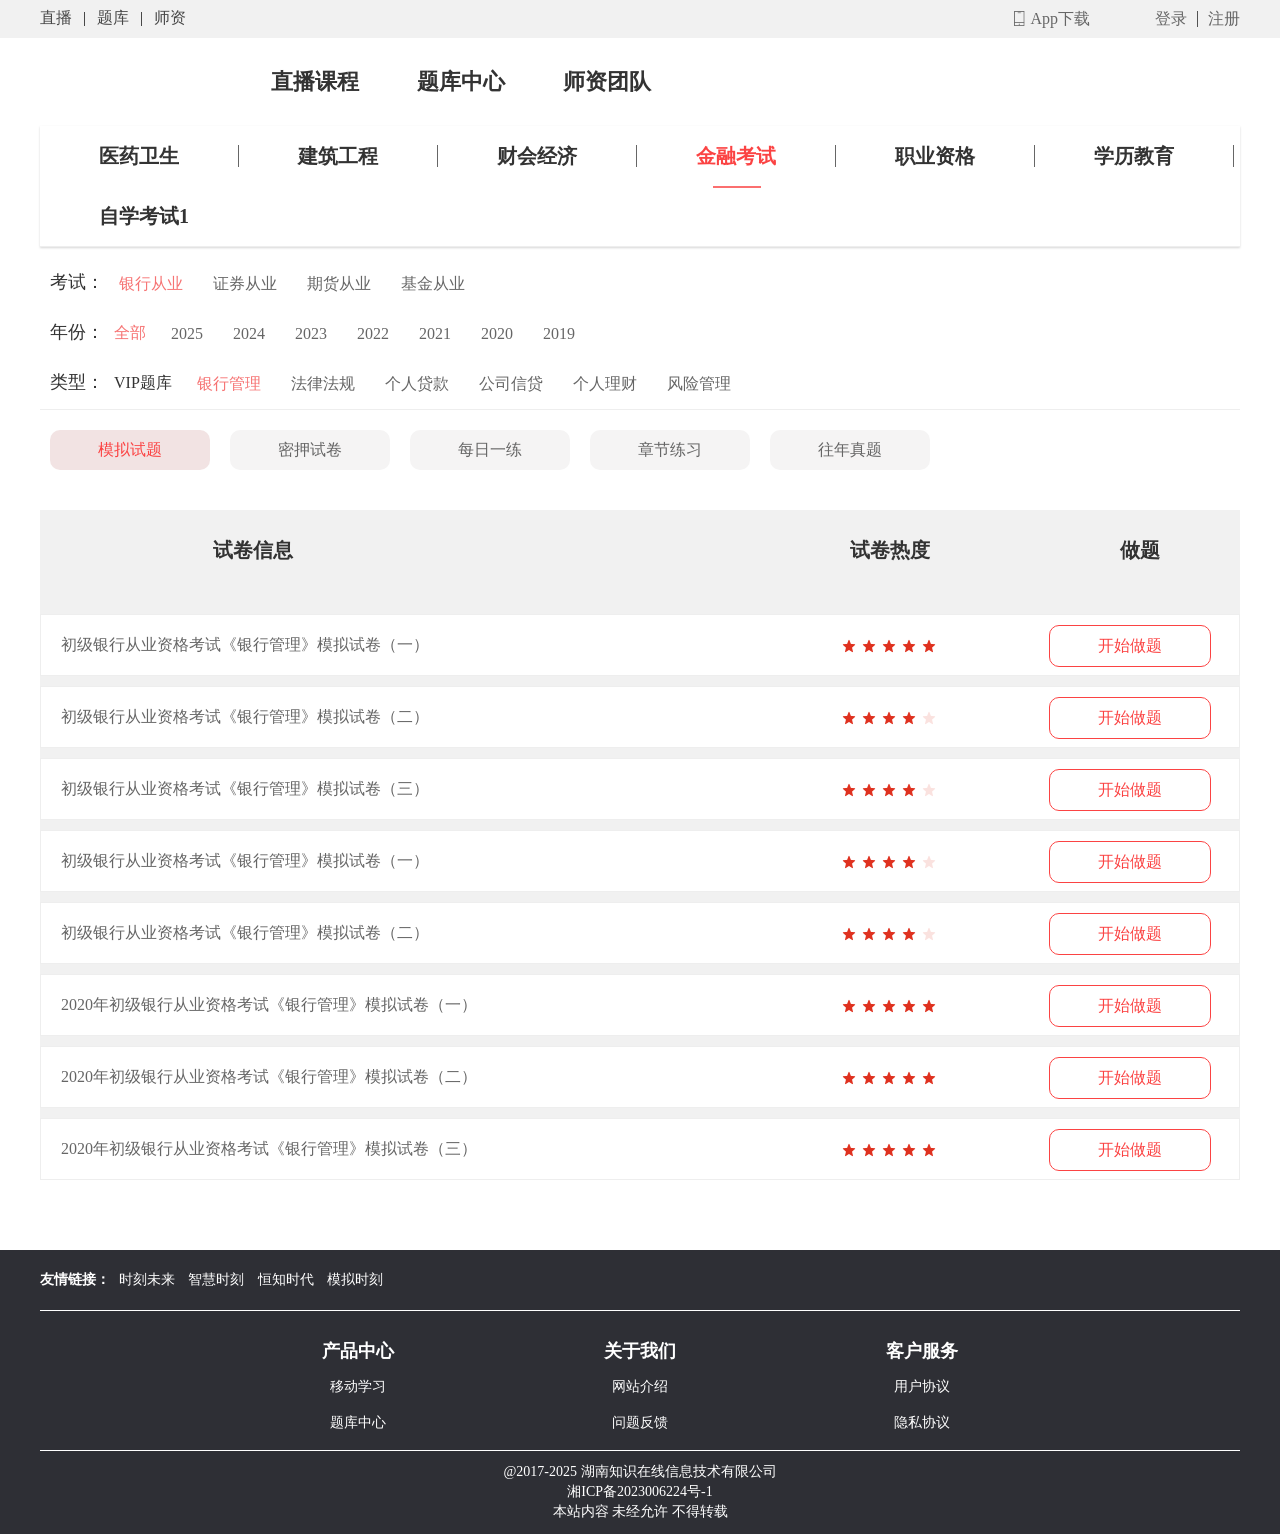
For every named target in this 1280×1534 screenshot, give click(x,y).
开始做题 (1130, 645)
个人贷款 (417, 383)
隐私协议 (922, 1422)
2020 (497, 333)
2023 (311, 333)
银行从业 (151, 283)
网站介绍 (640, 1386)
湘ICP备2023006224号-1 (639, 1491)
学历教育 (1134, 156)
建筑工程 (338, 156)
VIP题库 (143, 382)
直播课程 (315, 82)
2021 (435, 333)
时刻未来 (147, 1279)
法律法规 (323, 383)
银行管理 (229, 383)
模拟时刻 (355, 1279)
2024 (249, 333)
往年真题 (850, 449)
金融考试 (736, 156)
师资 (170, 17)
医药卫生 (139, 156)
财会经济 (537, 156)
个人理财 (605, 383)
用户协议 (922, 1386)
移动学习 (358, 1386)
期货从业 (339, 283)
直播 (56, 17)
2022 (373, 333)
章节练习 (670, 449)
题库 (113, 17)
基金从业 (433, 283)
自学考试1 (144, 216)
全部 (130, 332)
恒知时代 (286, 1279)
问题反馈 (640, 1422)
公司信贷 (511, 383)
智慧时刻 (216, 1279)
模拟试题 (130, 449)
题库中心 (461, 82)
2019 (559, 333)
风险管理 (699, 383)
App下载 (1060, 18)
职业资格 (935, 156)
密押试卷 (310, 449)
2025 (187, 333)
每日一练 (490, 449)
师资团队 (607, 82)
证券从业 (245, 283)
